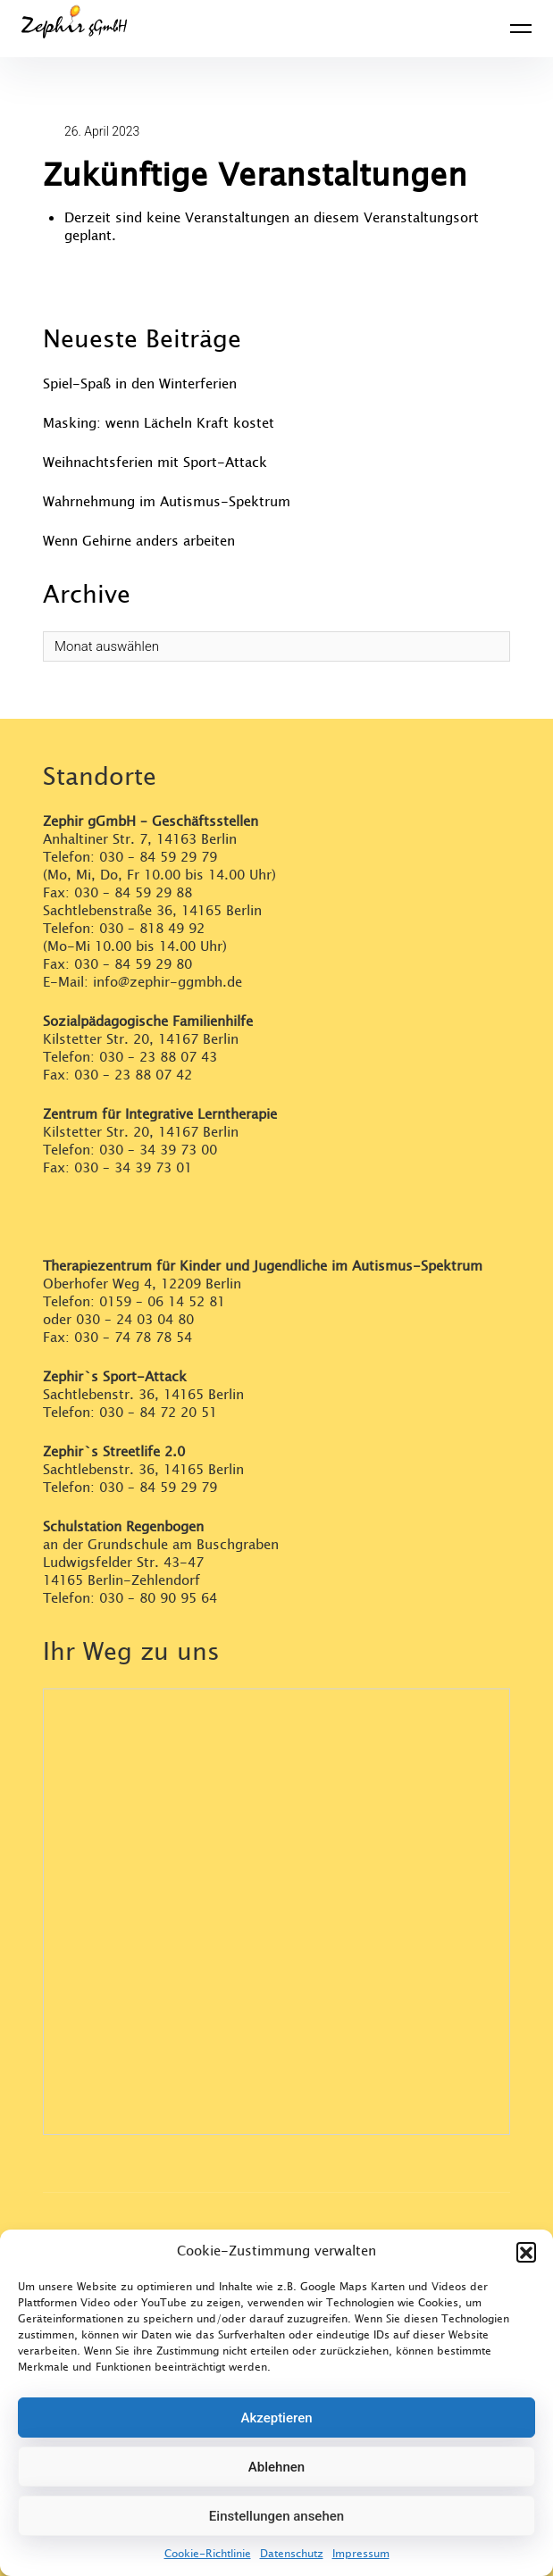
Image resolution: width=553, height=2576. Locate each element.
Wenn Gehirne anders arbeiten (139, 541)
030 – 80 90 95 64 (158, 1598)
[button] (526, 2252)
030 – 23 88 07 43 (158, 1057)
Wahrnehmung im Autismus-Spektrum (166, 502)
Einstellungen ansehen (276, 2516)
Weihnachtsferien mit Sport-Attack (155, 463)
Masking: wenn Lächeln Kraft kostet (158, 423)
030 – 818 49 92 (152, 929)
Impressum (361, 2554)
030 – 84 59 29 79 (158, 857)
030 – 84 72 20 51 (158, 1413)
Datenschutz (291, 2554)
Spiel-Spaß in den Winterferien (140, 384)
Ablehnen (276, 2467)
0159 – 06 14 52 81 (162, 1302)
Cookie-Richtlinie (207, 2554)
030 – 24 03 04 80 (137, 1320)
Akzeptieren (276, 2418)
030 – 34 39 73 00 (158, 1150)
